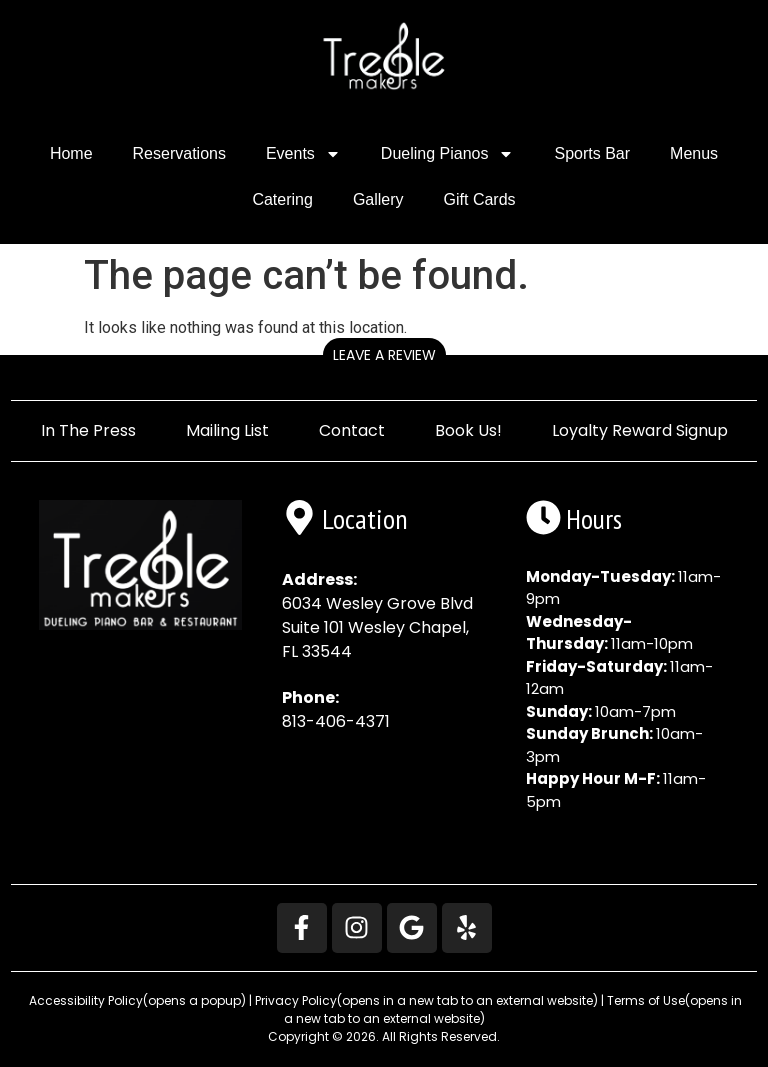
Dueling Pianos (448, 154)
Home (71, 153)
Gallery (378, 199)
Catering (282, 199)
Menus (694, 153)
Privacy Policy (426, 1000)
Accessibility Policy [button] (136, 1000)
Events (303, 154)
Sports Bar (592, 153)
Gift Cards (480, 199)
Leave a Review (384, 355)
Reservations (179, 153)
